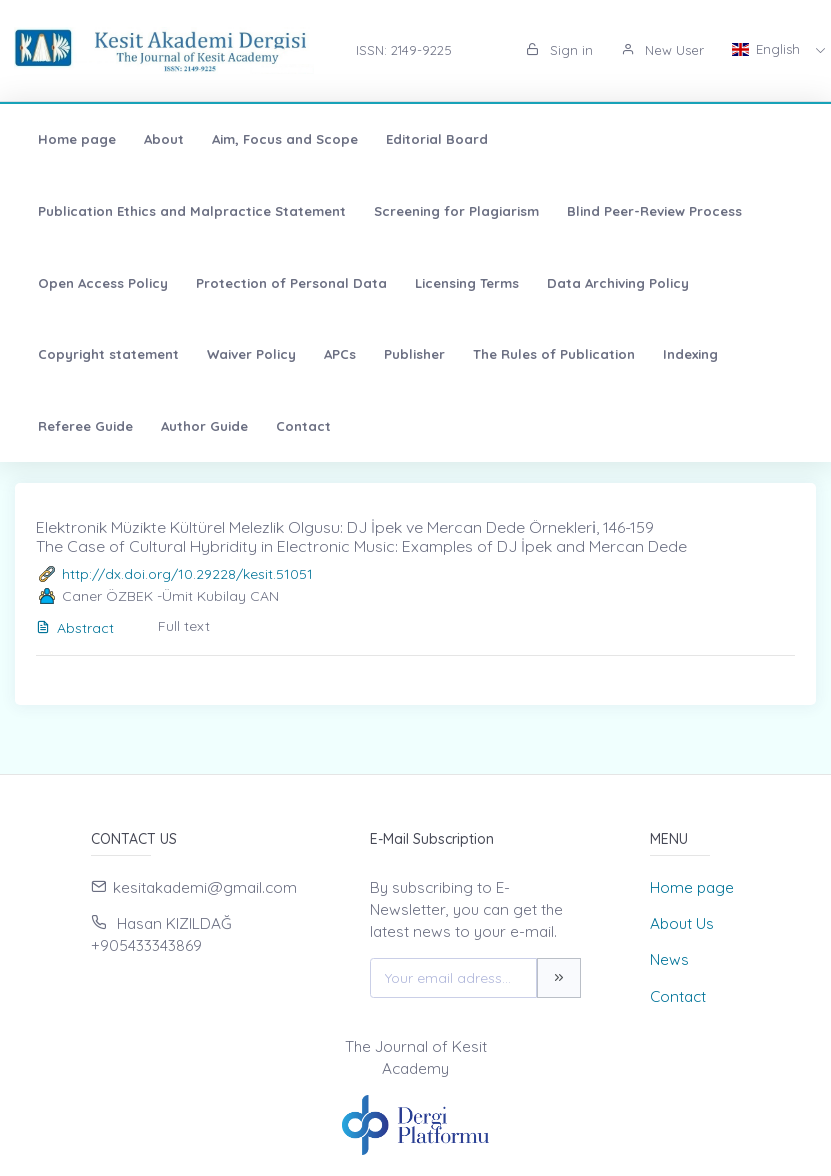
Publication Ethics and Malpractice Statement (192, 211)
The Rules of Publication (554, 354)
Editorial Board (437, 139)
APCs (340, 354)
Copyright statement (108, 354)
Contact (303, 426)
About (164, 139)
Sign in (559, 50)
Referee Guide (85, 426)
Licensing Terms (467, 283)
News (669, 959)
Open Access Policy (103, 283)
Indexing (690, 354)
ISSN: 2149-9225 (404, 50)
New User (662, 50)
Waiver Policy (251, 354)
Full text (184, 626)
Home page (77, 139)
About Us (682, 923)
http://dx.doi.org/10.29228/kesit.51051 (187, 574)
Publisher (414, 354)
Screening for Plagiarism (456, 211)
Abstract (75, 628)
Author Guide (204, 426)
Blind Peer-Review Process (654, 211)
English (768, 49)
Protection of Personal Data (291, 283)
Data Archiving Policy (618, 283)
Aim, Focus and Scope (285, 139)
